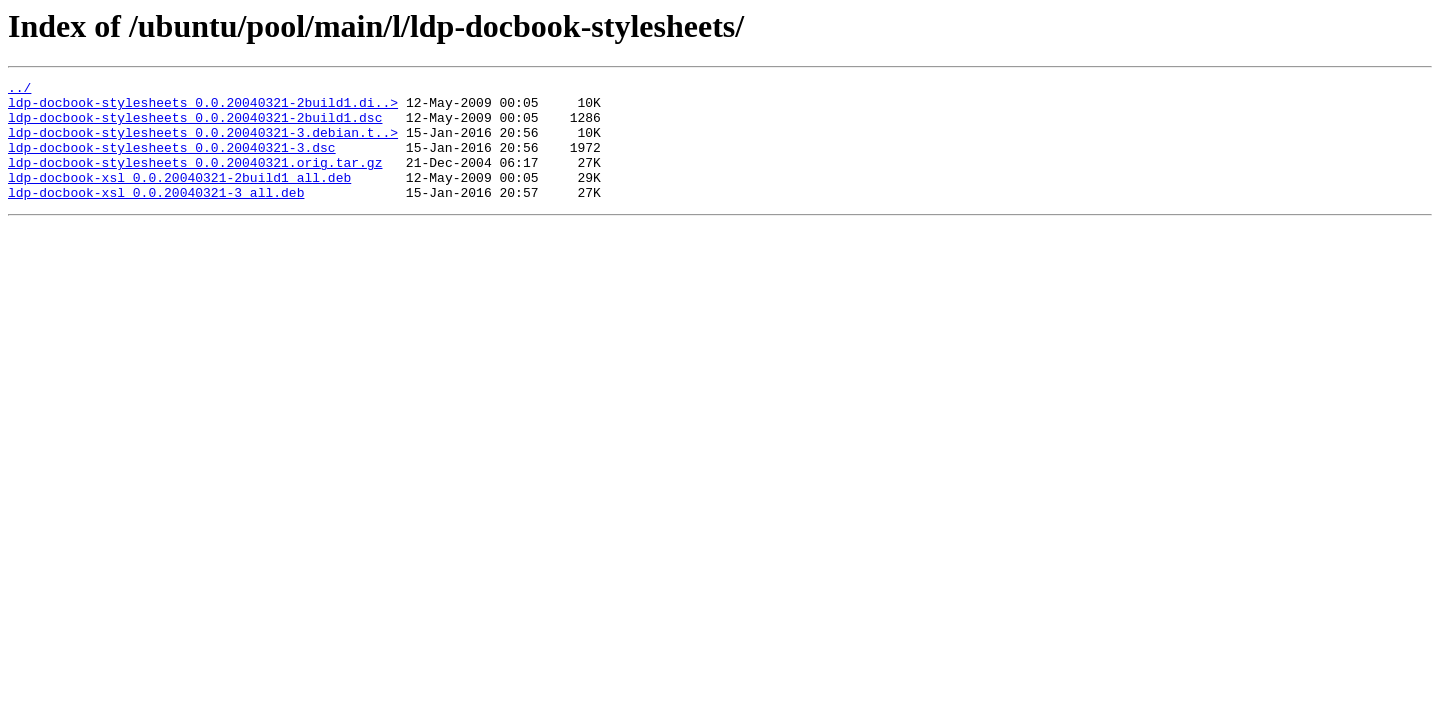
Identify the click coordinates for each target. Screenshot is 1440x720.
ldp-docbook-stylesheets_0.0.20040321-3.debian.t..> (203, 144)
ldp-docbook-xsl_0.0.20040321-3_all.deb (156, 216)
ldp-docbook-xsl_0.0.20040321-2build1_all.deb (179, 198)
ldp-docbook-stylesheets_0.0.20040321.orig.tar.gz (195, 180)
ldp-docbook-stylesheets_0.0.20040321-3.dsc (172, 162)
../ (19, 90)
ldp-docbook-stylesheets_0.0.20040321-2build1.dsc (195, 126)
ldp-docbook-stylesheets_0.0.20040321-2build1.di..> (203, 108)
